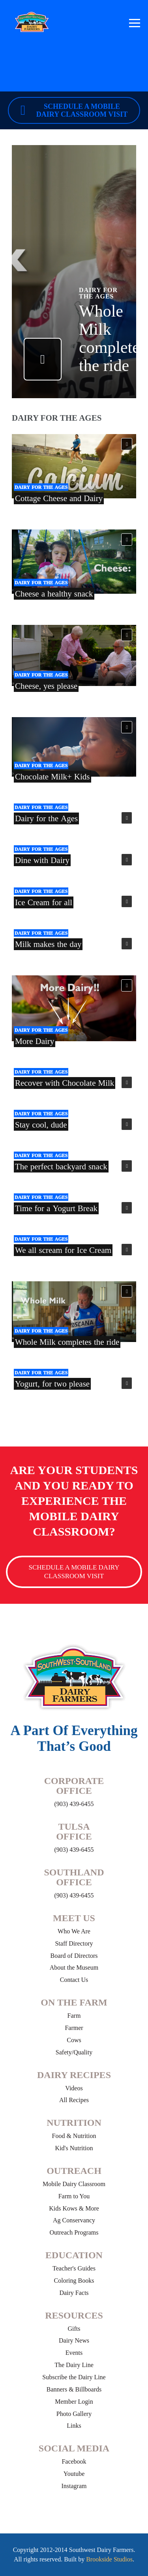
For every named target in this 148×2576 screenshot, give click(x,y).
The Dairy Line (74, 2365)
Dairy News (74, 2340)
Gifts (74, 2328)
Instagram (74, 2486)
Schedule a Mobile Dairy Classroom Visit (74, 110)
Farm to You (74, 2196)
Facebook (74, 2461)
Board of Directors (74, 1955)
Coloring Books (74, 2280)
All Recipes (74, 2100)
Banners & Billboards (74, 2389)
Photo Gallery (74, 2413)
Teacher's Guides (74, 2268)
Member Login (74, 2401)
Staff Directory (74, 1943)
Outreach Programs (74, 2232)
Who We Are (74, 1931)
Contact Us (74, 1979)
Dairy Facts (73, 2292)
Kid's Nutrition (74, 2148)
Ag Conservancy (74, 2220)
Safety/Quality (74, 2052)
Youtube (74, 2473)
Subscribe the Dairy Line (73, 2377)
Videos (73, 2088)
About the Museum (74, 1967)
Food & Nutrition (74, 2135)
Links (74, 2425)
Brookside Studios (109, 2559)
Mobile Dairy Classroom (74, 2184)
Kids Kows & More (74, 2208)
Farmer (74, 2027)
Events (74, 2352)
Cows (74, 2040)
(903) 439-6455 (74, 1804)
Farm (74, 2015)
